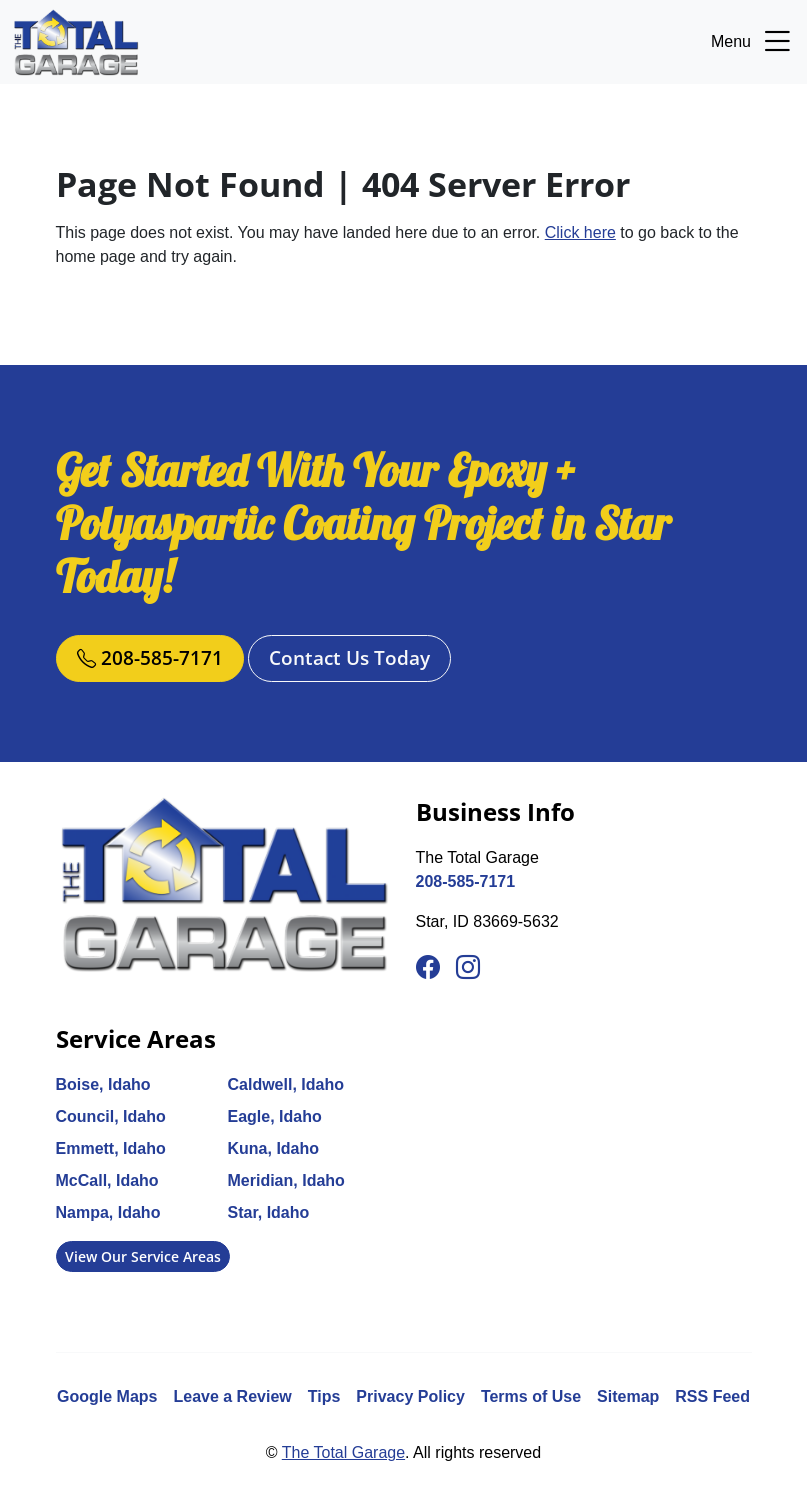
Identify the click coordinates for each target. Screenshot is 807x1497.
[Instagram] (468, 968)
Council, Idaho (111, 1116)
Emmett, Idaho (111, 1148)
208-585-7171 (150, 657)
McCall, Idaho (107, 1180)
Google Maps (107, 1396)
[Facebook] (428, 968)
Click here (580, 232)
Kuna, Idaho (274, 1148)
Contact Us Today (349, 657)
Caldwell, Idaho (286, 1084)
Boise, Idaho (103, 1084)
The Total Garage (343, 1452)
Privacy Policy (410, 1396)
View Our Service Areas (143, 1256)
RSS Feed (712, 1396)
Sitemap (628, 1396)
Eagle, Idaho (275, 1116)
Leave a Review (232, 1396)
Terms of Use (531, 1396)
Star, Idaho (269, 1212)
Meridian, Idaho (286, 1180)
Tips (324, 1396)
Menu (753, 42)
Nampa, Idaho (108, 1212)
